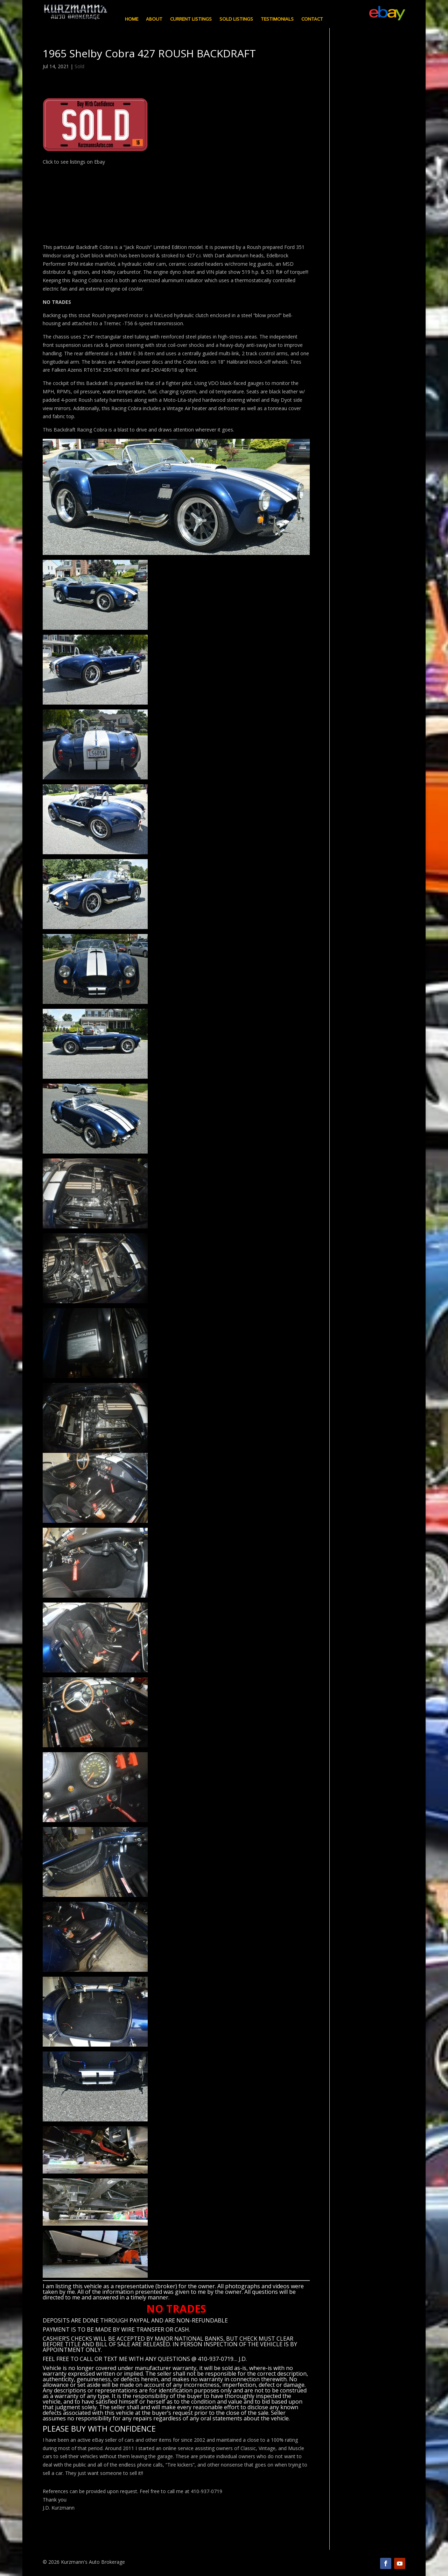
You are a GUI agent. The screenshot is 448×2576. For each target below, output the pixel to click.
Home (131, 19)
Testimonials (277, 19)
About (154, 19)
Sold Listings (236, 19)
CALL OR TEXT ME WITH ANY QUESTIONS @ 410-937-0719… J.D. (163, 2359)
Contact (312, 19)
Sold (79, 66)
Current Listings (191, 19)
